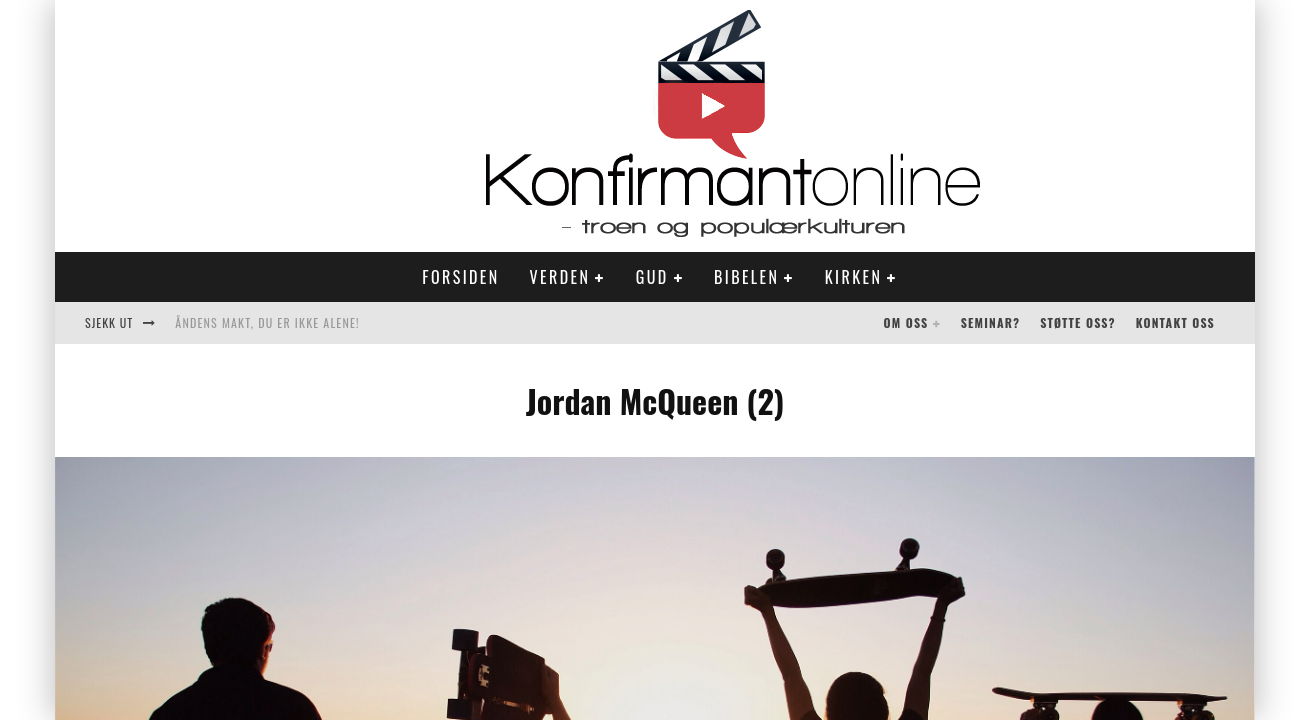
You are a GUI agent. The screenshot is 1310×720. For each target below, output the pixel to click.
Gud (652, 277)
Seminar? (991, 322)
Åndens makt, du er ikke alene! (267, 322)
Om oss (906, 322)
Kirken (853, 277)
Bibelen (746, 277)
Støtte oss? (1077, 322)
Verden (560, 277)
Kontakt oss (1175, 322)
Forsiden (460, 277)
